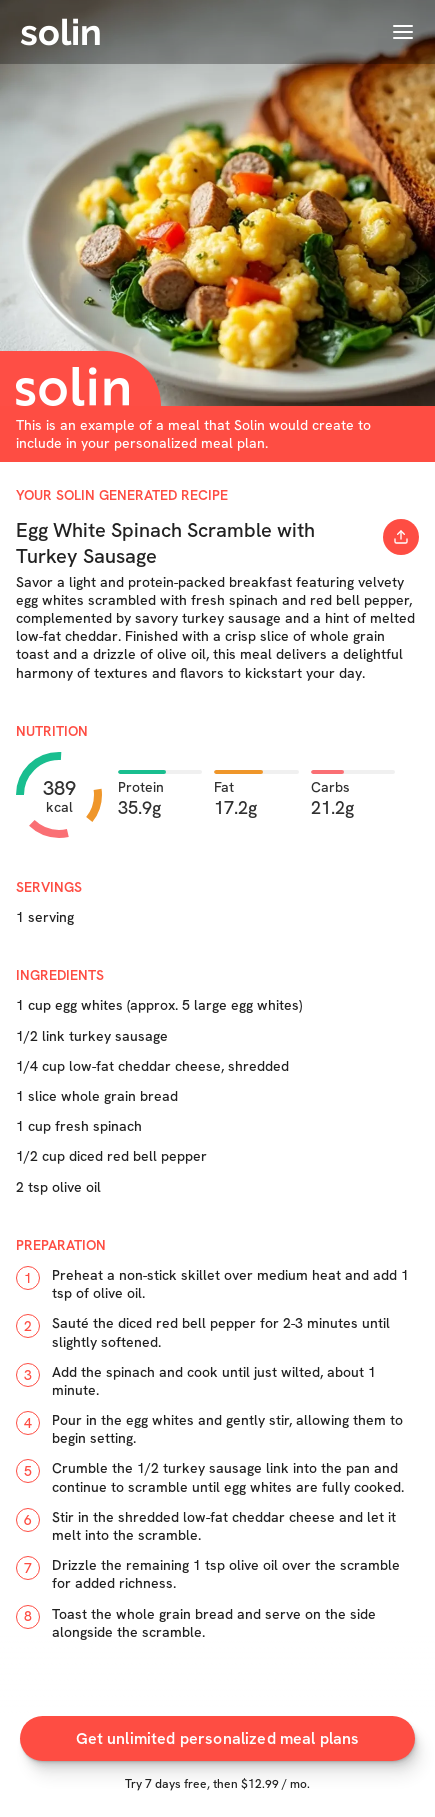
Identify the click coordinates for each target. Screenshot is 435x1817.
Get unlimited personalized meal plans (218, 1743)
